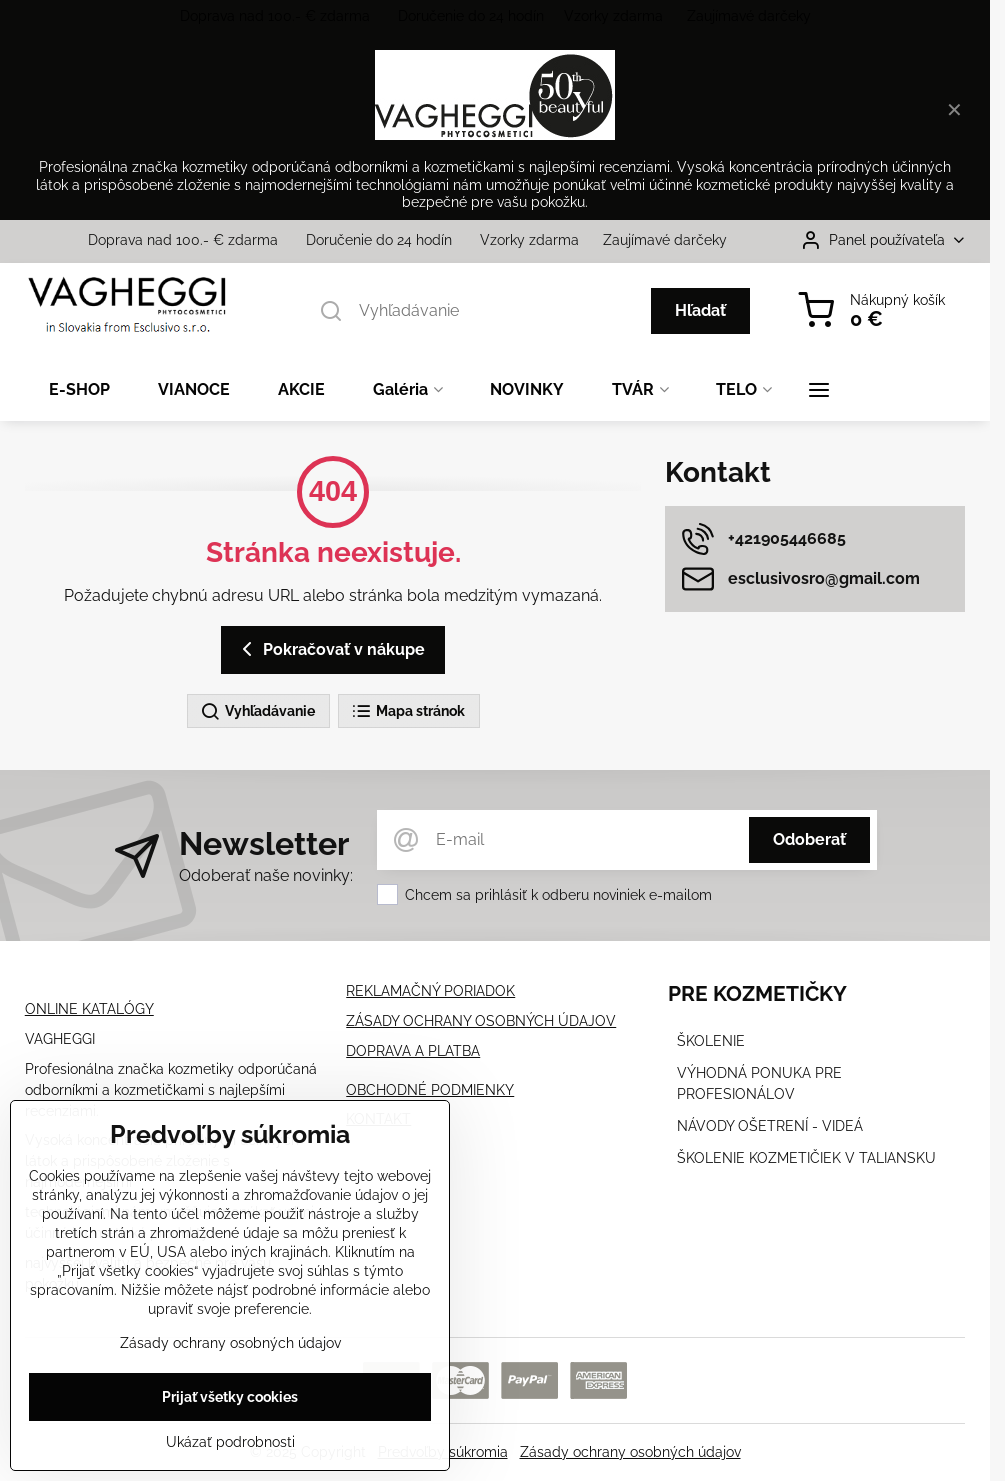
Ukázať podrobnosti (230, 1444)
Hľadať (700, 310)
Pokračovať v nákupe (330, 649)
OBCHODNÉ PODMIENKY (430, 1090)
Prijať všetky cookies (230, 1399)
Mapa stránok (408, 712)
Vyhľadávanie (257, 712)
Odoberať (809, 839)
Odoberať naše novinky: (266, 875)
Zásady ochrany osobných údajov (630, 1452)
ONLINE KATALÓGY (89, 1009)
